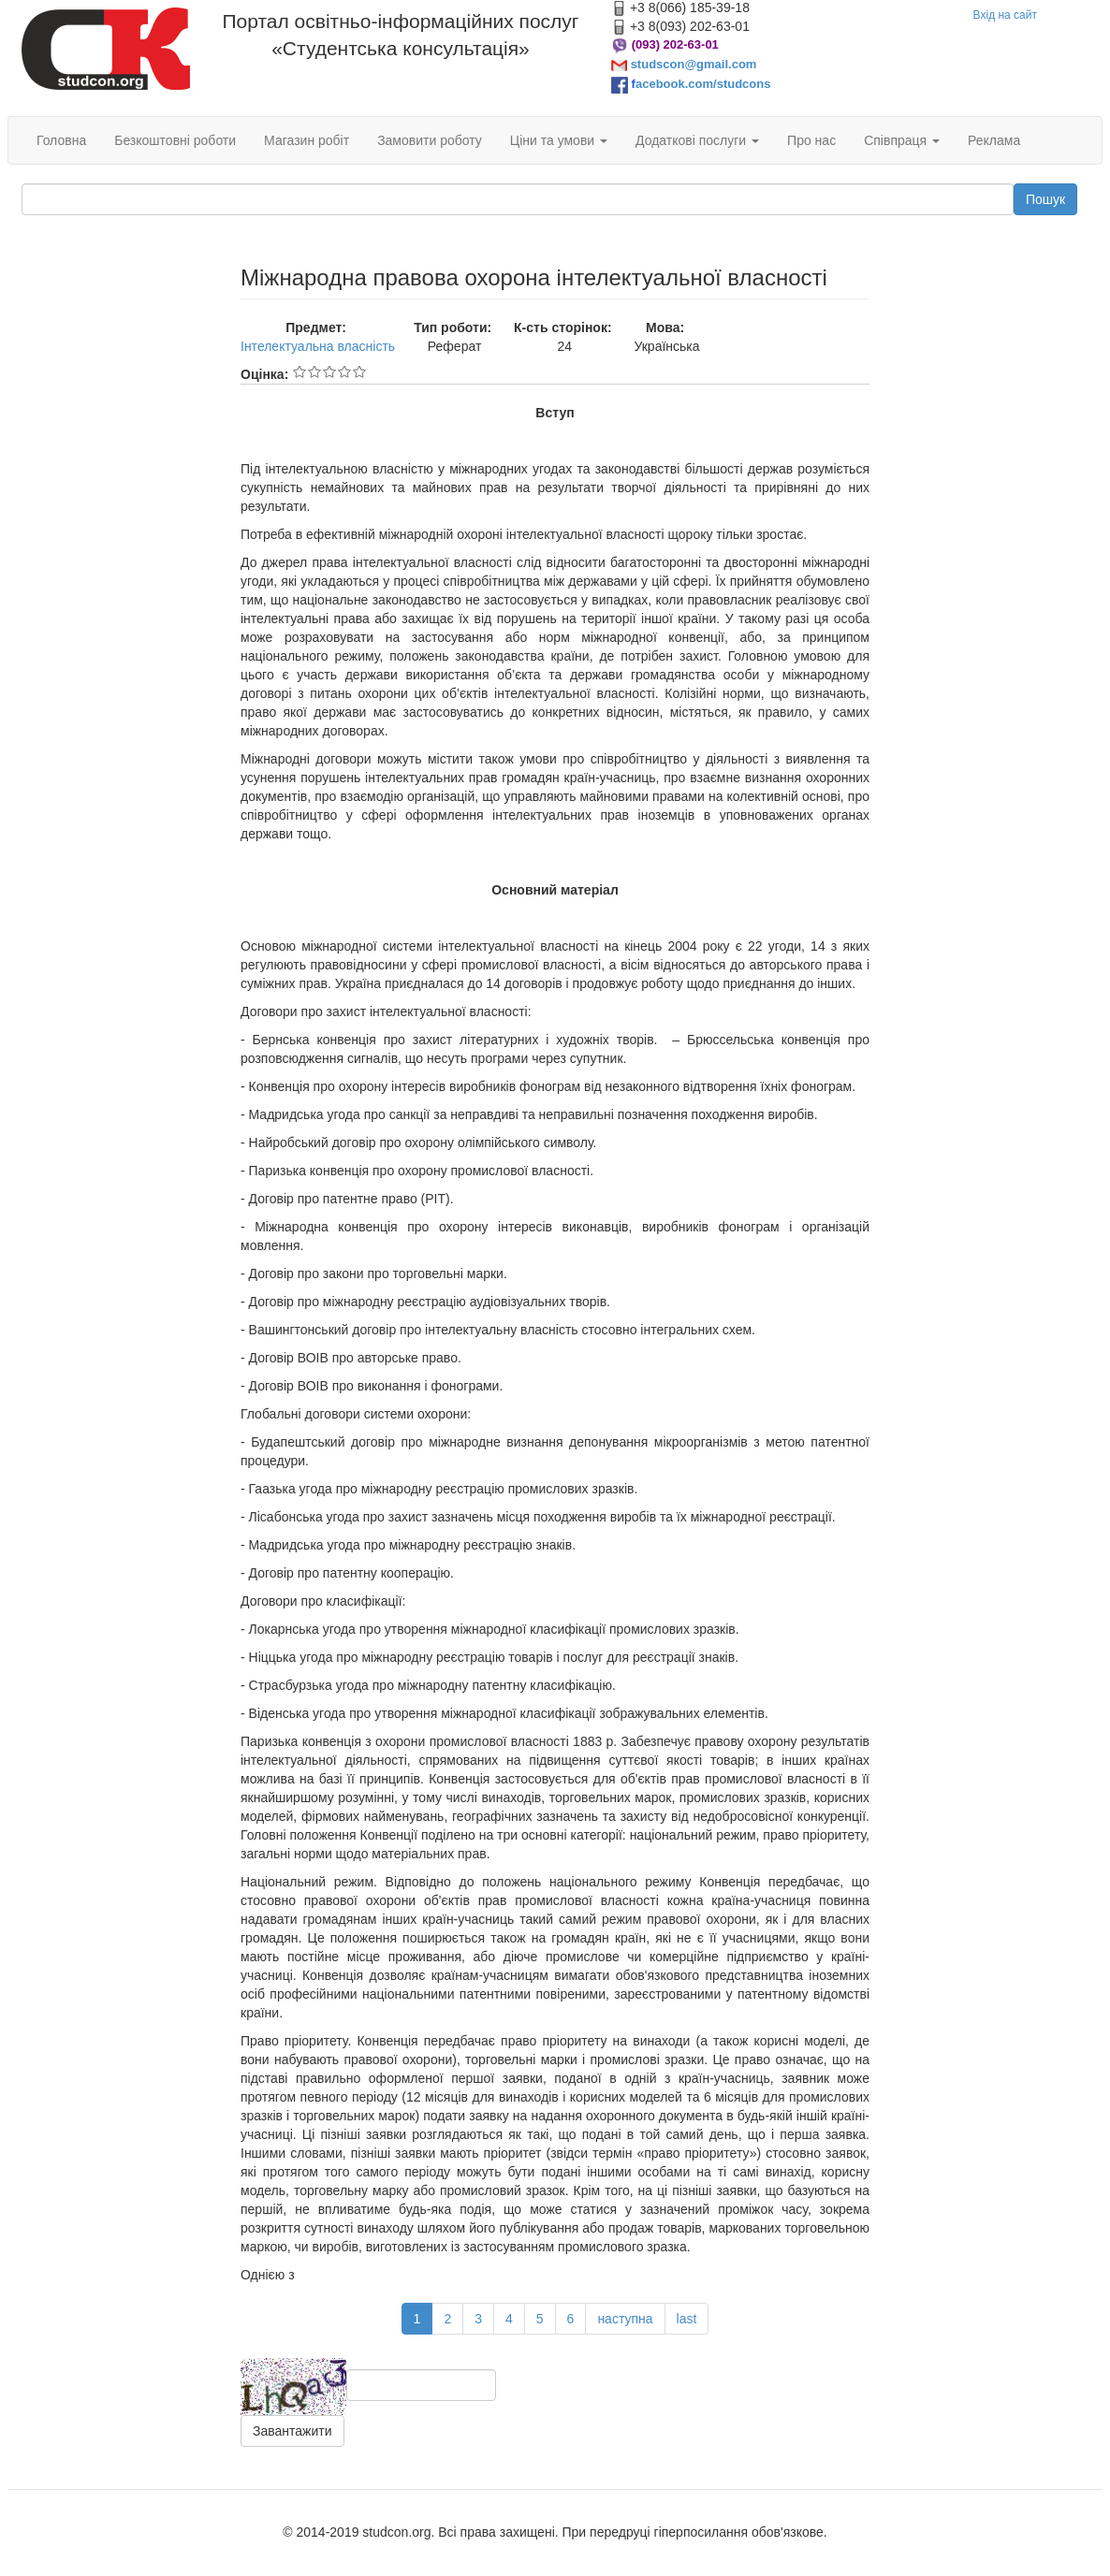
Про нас (811, 140)
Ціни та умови (558, 140)
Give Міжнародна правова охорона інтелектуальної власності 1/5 (299, 371)
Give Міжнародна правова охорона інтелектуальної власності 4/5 (344, 371)
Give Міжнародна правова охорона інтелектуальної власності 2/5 (314, 371)
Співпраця (902, 140)
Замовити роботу (429, 140)
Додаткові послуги (697, 140)
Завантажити (292, 2430)
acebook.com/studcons (702, 84)
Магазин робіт (306, 140)
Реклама (994, 140)
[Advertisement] (117, 546)
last (687, 2318)
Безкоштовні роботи (175, 140)
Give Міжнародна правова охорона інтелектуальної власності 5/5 (359, 371)
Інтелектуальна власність (318, 346)
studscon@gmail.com (694, 64)
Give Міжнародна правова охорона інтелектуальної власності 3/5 (329, 371)
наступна (624, 2318)
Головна (61, 140)
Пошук (1045, 199)
